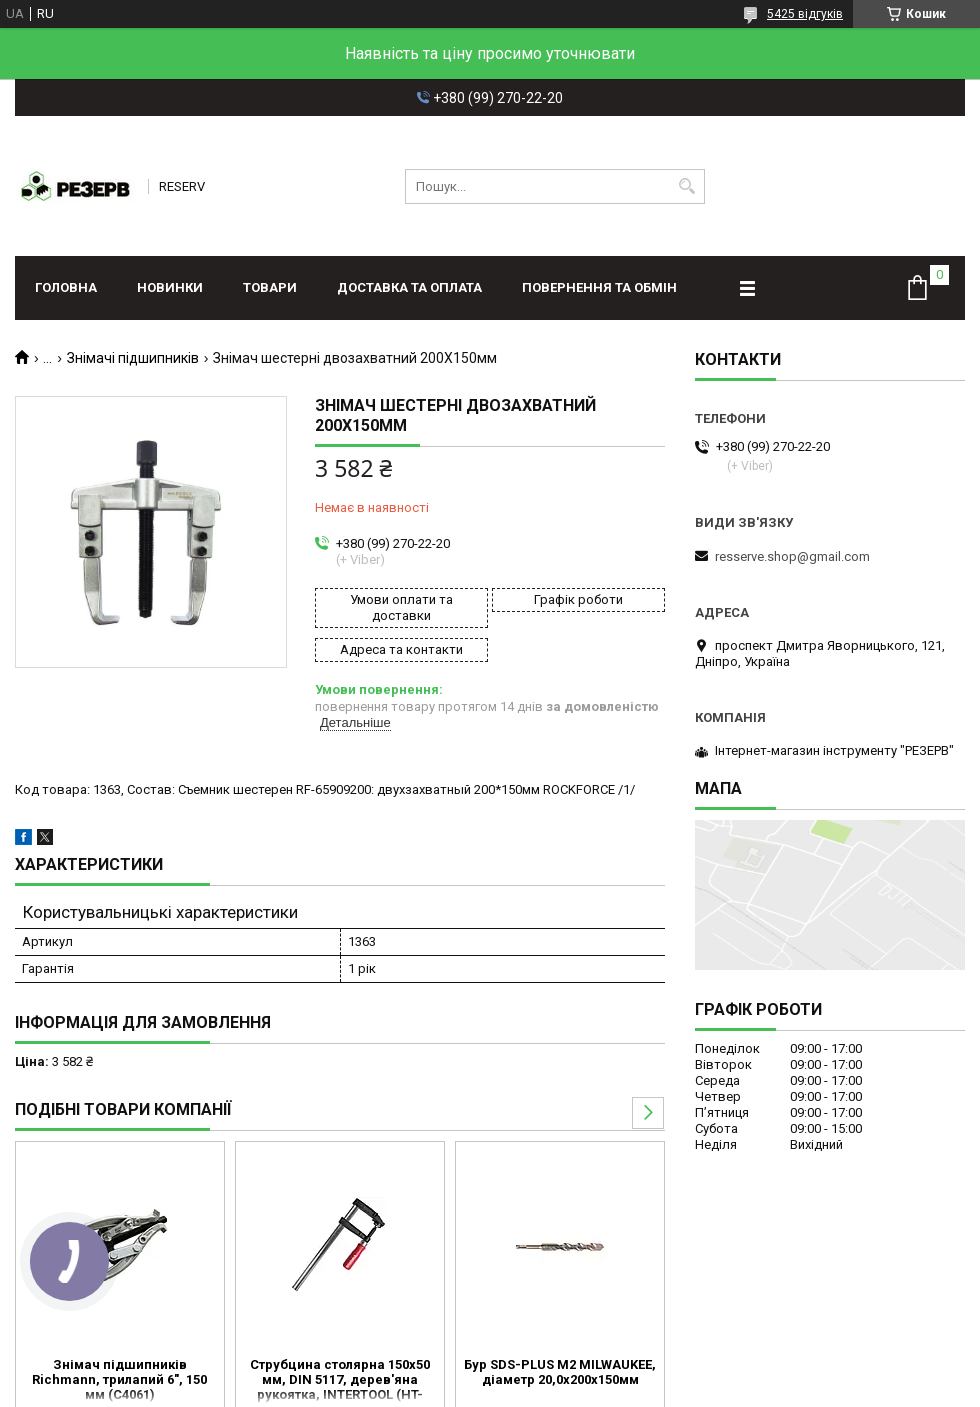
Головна (66, 287)
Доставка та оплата (409, 287)
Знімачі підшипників (133, 358)
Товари (270, 287)
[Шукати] (687, 186)
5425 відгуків (805, 14)
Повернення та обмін (599, 287)
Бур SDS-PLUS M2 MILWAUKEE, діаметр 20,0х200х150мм (560, 1372)
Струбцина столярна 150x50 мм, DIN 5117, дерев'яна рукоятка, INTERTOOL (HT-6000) (340, 1381)
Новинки (170, 287)
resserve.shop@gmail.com (792, 556)
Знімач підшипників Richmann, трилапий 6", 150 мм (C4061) (119, 1379)
